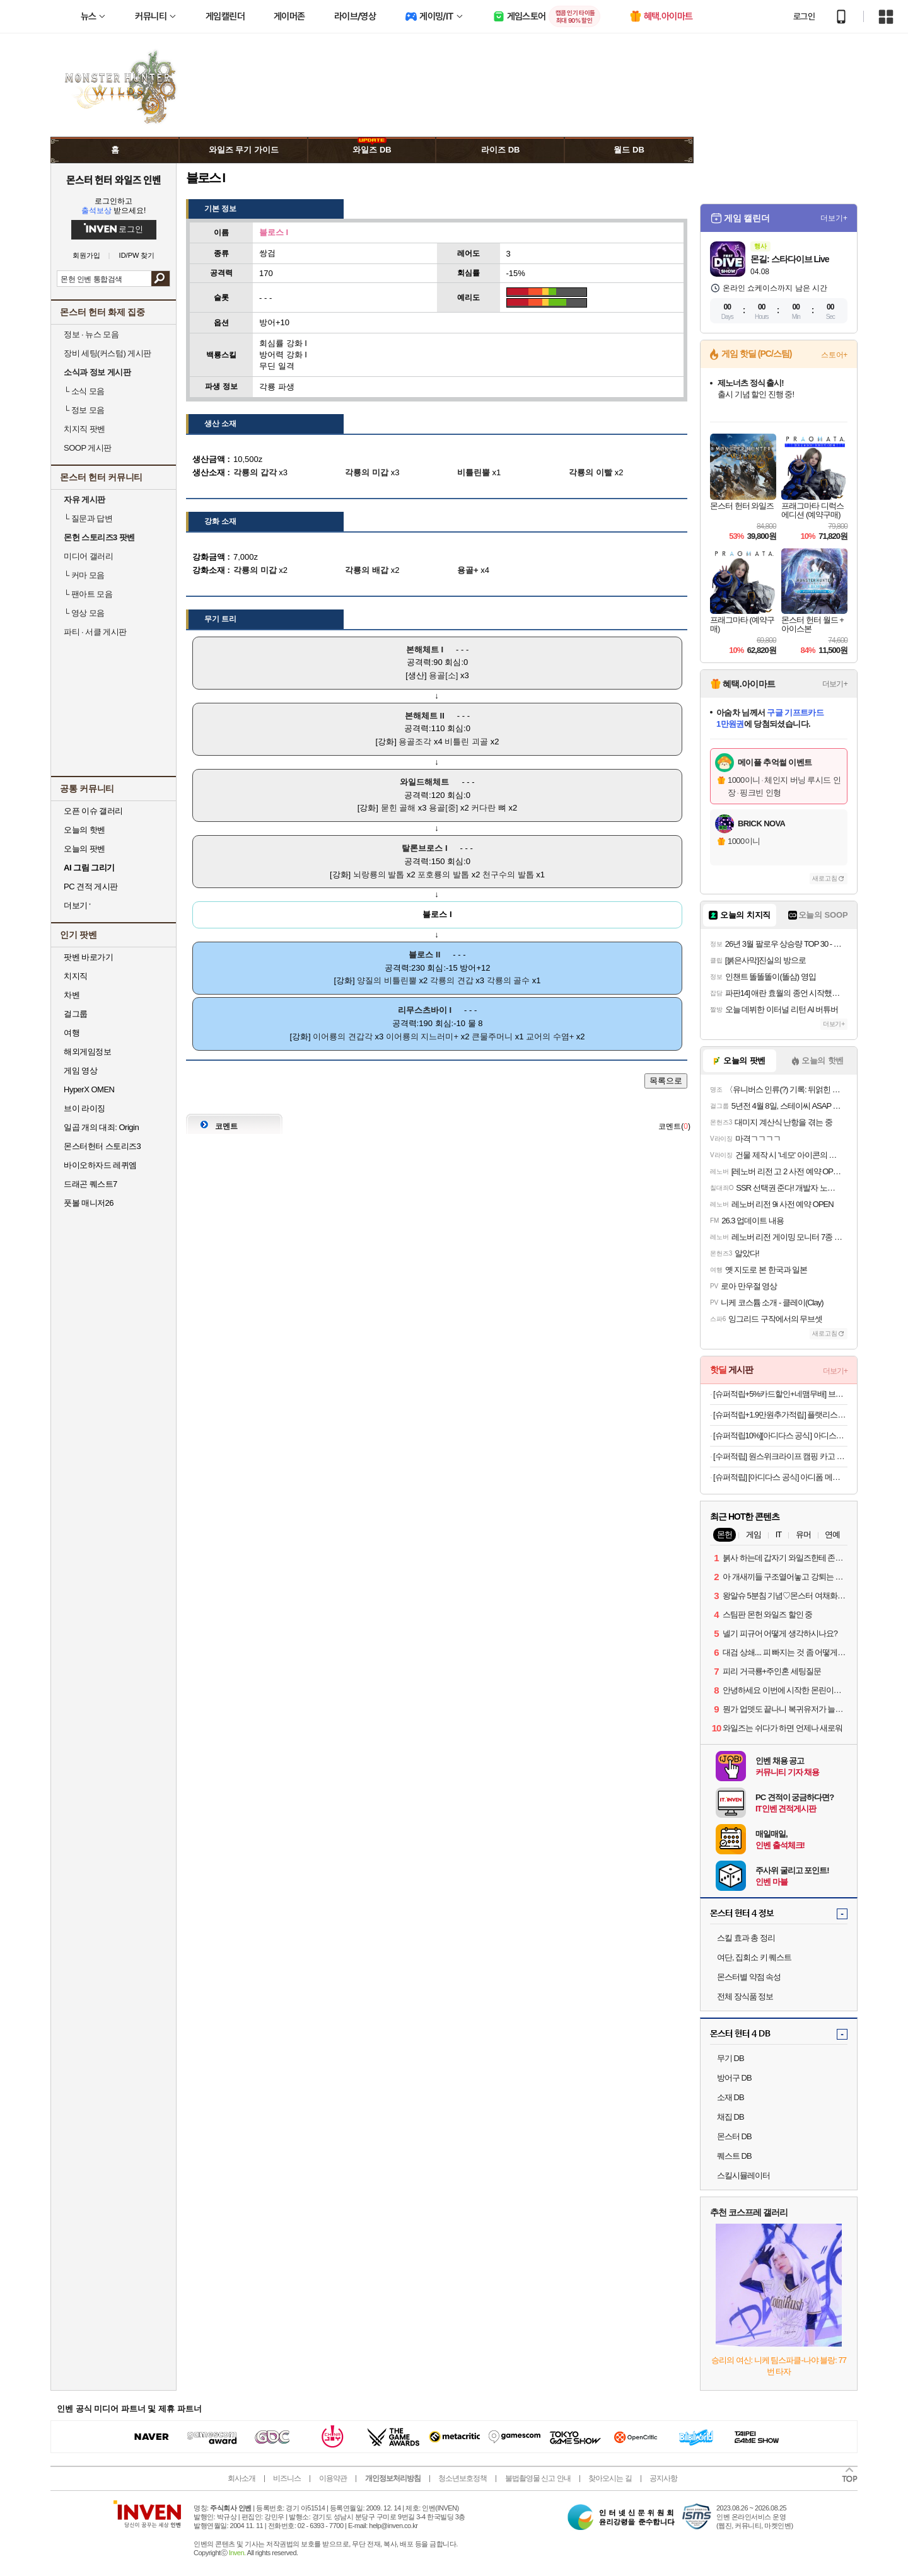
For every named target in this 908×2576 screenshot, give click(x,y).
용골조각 (415, 741)
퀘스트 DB (734, 2156)
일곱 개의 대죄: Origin (101, 1127)
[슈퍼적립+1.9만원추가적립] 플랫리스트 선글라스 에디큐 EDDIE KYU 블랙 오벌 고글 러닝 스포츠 (780, 1414)
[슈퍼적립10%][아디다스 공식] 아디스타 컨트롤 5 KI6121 (780, 1435)
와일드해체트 (424, 782)
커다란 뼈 (488, 807)
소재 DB (730, 2097)
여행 (71, 1033)
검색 (160, 278)
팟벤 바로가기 (88, 957)
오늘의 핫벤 (84, 830)
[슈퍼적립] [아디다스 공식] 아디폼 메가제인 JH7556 (780, 1477)
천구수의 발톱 (508, 874)
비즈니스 (287, 2478)
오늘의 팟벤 (84, 849)
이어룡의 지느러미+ (422, 1036)
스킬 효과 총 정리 (746, 1938)
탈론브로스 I (424, 848)
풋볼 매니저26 (89, 1203)
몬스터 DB (734, 2136)
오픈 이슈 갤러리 (93, 811)
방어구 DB (734, 2077)
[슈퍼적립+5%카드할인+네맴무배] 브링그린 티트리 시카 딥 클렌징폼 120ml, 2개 (780, 1394)
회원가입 (86, 255)
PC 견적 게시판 (91, 886)
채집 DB (730, 2117)
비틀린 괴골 (466, 741)
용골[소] (443, 675)
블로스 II (424, 954)
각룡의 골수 (508, 980)
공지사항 (663, 2478)
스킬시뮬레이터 (743, 2175)
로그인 (804, 16)
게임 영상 (80, 1070)
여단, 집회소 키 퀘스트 (754, 1957)
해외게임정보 (87, 1052)
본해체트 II (425, 715)
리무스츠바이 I (424, 1010)
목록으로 (665, 1080)
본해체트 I (424, 649)
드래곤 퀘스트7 (90, 1184)
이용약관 (333, 2478)
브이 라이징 (84, 1108)
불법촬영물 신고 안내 (538, 2478)
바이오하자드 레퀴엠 (100, 1165)
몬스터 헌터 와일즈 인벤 (113, 180)
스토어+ (834, 354)
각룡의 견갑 (452, 980)
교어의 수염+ (550, 1036)
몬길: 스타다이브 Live (789, 259)
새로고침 (824, 878)
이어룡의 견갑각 (343, 1036)
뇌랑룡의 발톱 (379, 874)
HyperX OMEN (89, 1089)
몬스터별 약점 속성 (749, 1977)
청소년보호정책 (462, 2478)
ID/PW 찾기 (137, 255)
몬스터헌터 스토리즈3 (102, 1146)
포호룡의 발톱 (443, 874)
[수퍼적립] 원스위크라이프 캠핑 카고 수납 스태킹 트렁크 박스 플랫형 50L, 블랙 (780, 1456)
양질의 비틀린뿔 (387, 980)
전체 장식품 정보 (745, 1996)
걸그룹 (76, 1014)
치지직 (76, 976)
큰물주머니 (492, 1036)
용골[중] (443, 807)
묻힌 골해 (398, 807)
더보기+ (833, 218)
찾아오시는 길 (609, 2478)
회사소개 (241, 2478)
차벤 (71, 995)
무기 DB (730, 2058)
